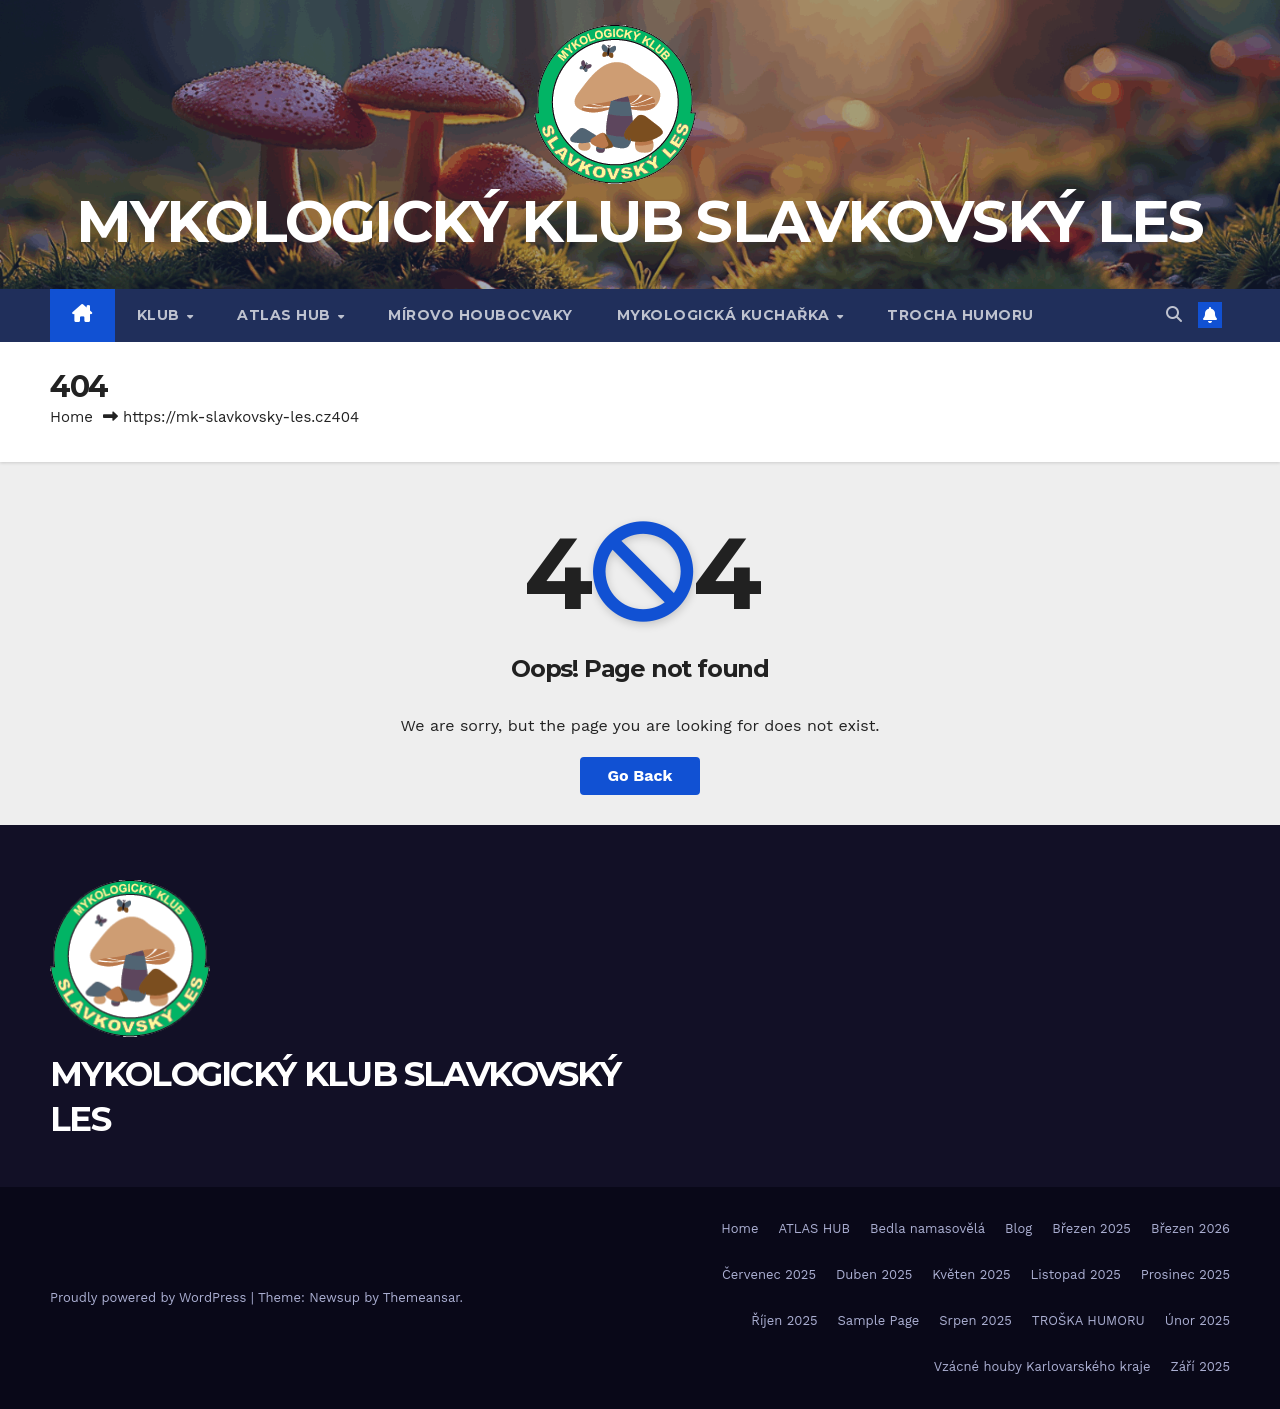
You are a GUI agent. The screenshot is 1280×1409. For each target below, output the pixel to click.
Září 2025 (1200, 1366)
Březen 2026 (1190, 1228)
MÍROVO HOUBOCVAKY (480, 315)
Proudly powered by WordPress (150, 1297)
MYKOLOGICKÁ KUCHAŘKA (726, 315)
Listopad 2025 (1076, 1274)
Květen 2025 (971, 1274)
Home (71, 417)
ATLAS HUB (286, 315)
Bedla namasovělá (927, 1228)
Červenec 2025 (769, 1274)
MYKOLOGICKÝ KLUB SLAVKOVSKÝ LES (639, 221)
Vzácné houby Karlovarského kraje (1042, 1366)
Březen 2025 (1091, 1228)
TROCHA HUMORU (960, 315)
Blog (1018, 1228)
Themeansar (421, 1297)
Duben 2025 (874, 1274)
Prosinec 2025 (1185, 1274)
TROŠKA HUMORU (1088, 1320)
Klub (161, 315)
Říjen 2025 (784, 1320)
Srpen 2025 (975, 1320)
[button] (1174, 314)
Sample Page (879, 1320)
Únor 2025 (1197, 1320)
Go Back (640, 775)
